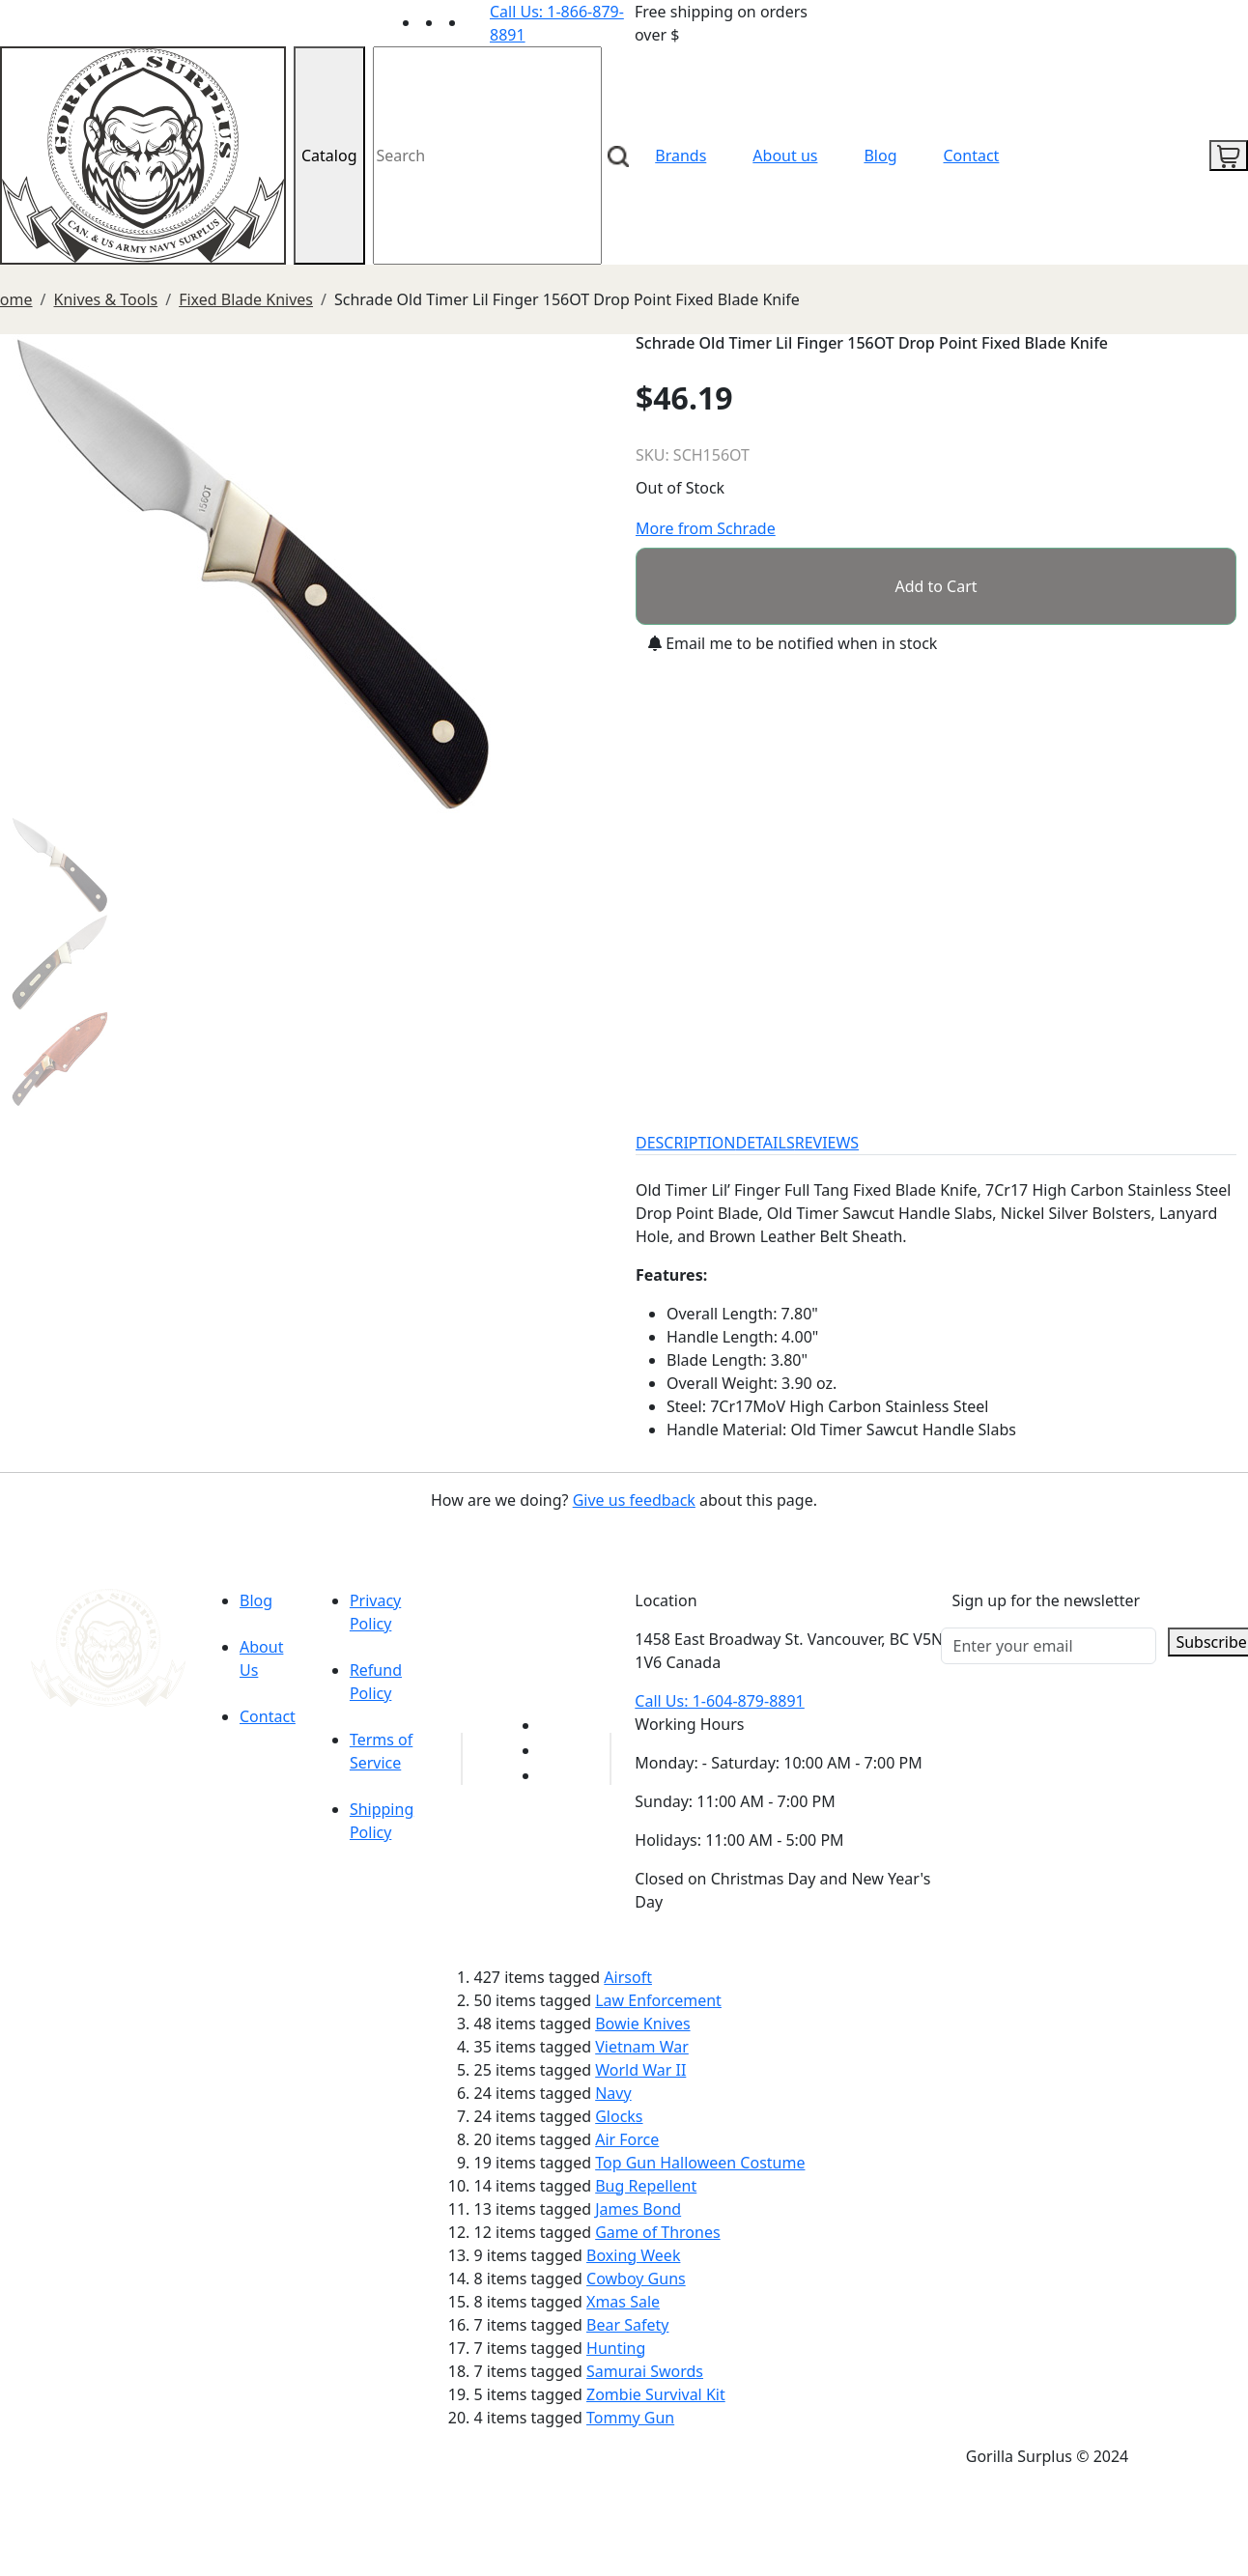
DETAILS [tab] (765, 1142)
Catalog (329, 155)
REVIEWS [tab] (827, 1142)
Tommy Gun (630, 2417)
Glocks (618, 2116)
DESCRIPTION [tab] (686, 1142)
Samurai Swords (644, 2371)
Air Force (627, 2139)
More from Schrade (706, 528)
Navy (613, 2093)
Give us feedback (634, 1500)
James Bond (638, 2209)
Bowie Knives (642, 2023)
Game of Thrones (657, 2232)
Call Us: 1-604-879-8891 (719, 1701)
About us (784, 155)
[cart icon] (1228, 155)
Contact (972, 155)
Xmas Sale (623, 2301)
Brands (680, 155)
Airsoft (628, 1977)
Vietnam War (642, 2046)
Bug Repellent (645, 2185)
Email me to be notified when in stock (792, 643)
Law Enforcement (658, 2000)
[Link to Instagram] (478, 22)
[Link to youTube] (551, 1725)
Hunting (615, 2348)
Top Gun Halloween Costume (700, 2162)
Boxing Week (633, 2255)
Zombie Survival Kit (655, 2394)
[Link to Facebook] (551, 1750)
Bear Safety (627, 2324)
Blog (880, 155)
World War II (640, 2070)
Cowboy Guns (636, 2278)
